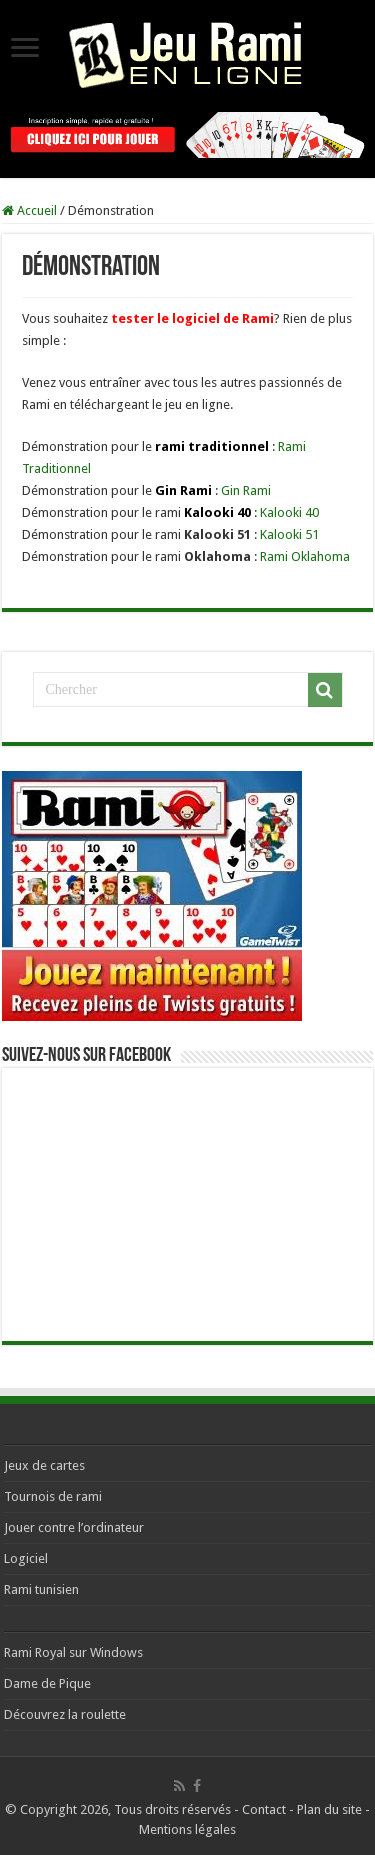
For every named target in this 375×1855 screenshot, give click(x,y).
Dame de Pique (47, 1683)
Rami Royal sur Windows (73, 1652)
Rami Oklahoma (305, 556)
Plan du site (329, 1809)
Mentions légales (187, 1829)
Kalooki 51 (289, 534)
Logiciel (26, 1558)
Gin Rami (246, 490)
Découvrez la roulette (65, 1714)
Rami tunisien (41, 1589)
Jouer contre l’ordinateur (74, 1527)
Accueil (29, 210)
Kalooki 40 (289, 512)
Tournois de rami (53, 1496)
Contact (264, 1809)
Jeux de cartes (44, 1465)
